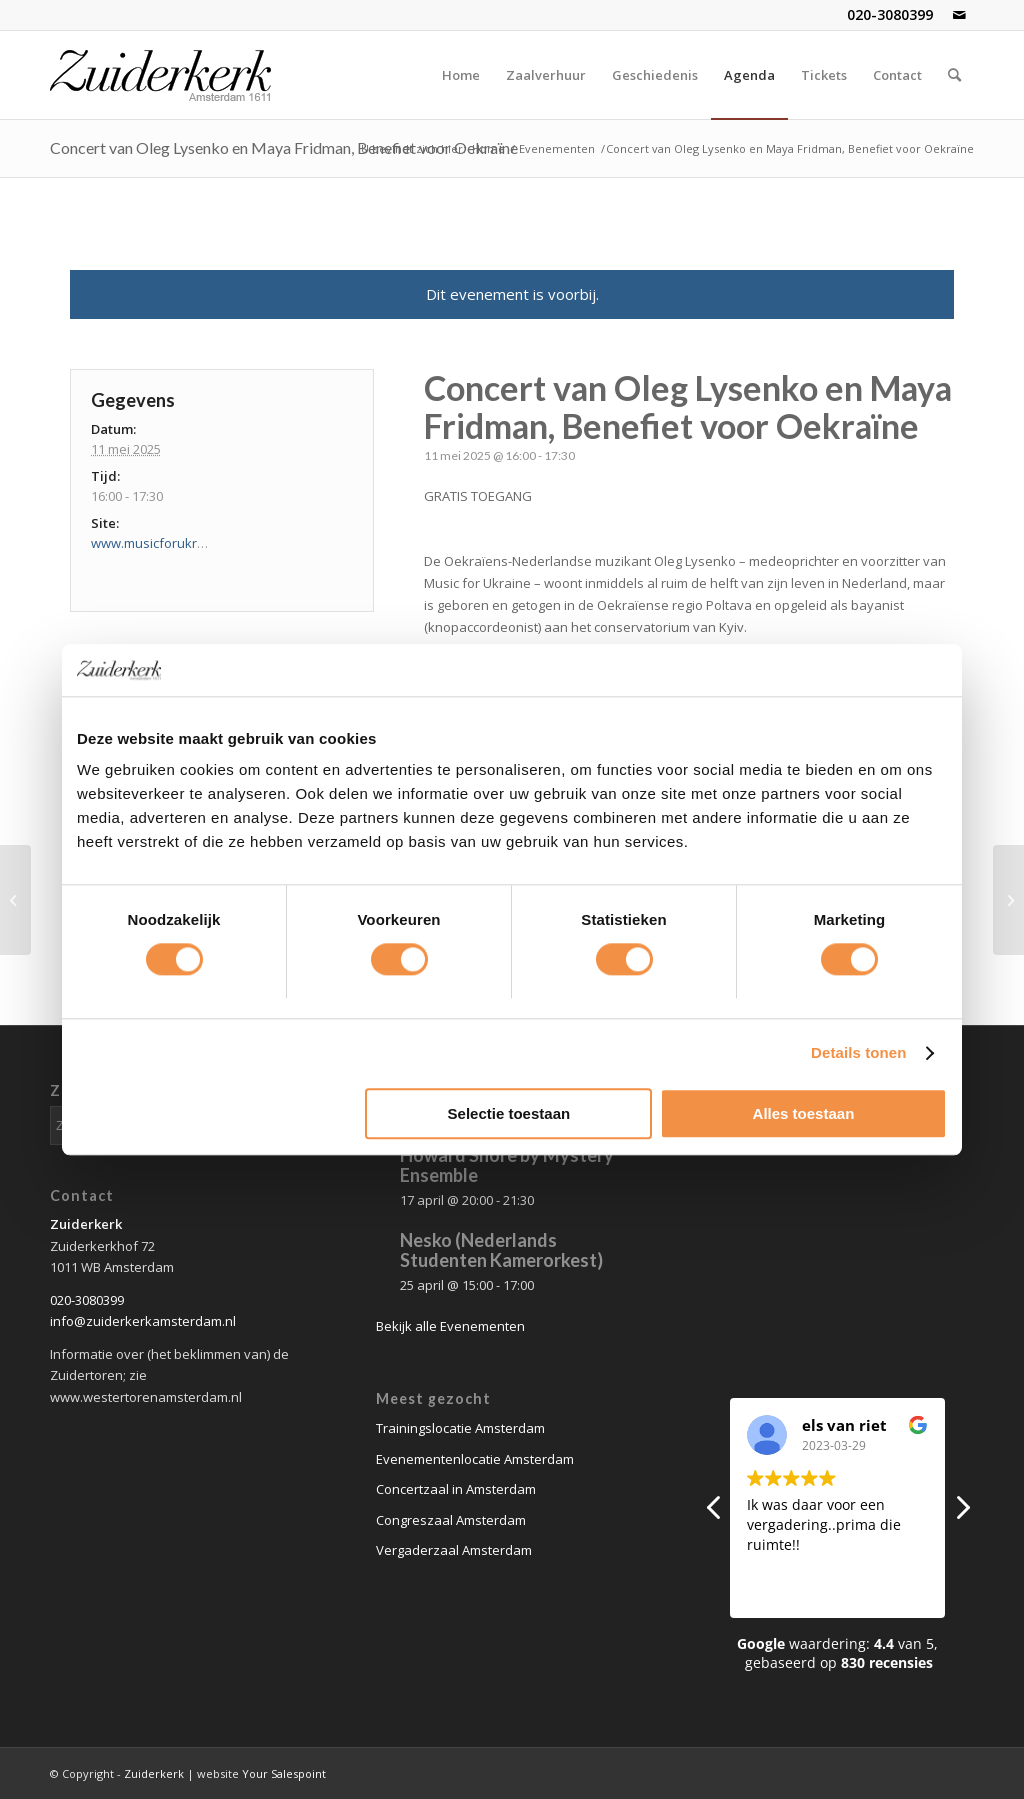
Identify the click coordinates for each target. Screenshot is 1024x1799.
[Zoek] (954, 75)
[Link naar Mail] (959, 15)
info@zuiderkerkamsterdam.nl (143, 1321)
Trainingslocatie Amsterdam (460, 1428)
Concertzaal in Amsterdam (456, 1489)
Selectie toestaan (509, 1113)
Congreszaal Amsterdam (451, 1520)
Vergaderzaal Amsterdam (454, 1550)
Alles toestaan (804, 1113)
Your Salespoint (284, 1773)
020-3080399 (890, 14)
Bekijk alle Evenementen (450, 1326)
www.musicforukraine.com (171, 543)
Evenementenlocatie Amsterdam (475, 1459)
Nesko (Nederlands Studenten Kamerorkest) (501, 1250)
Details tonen (858, 1053)
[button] (962, 1513)
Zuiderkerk (154, 1773)
